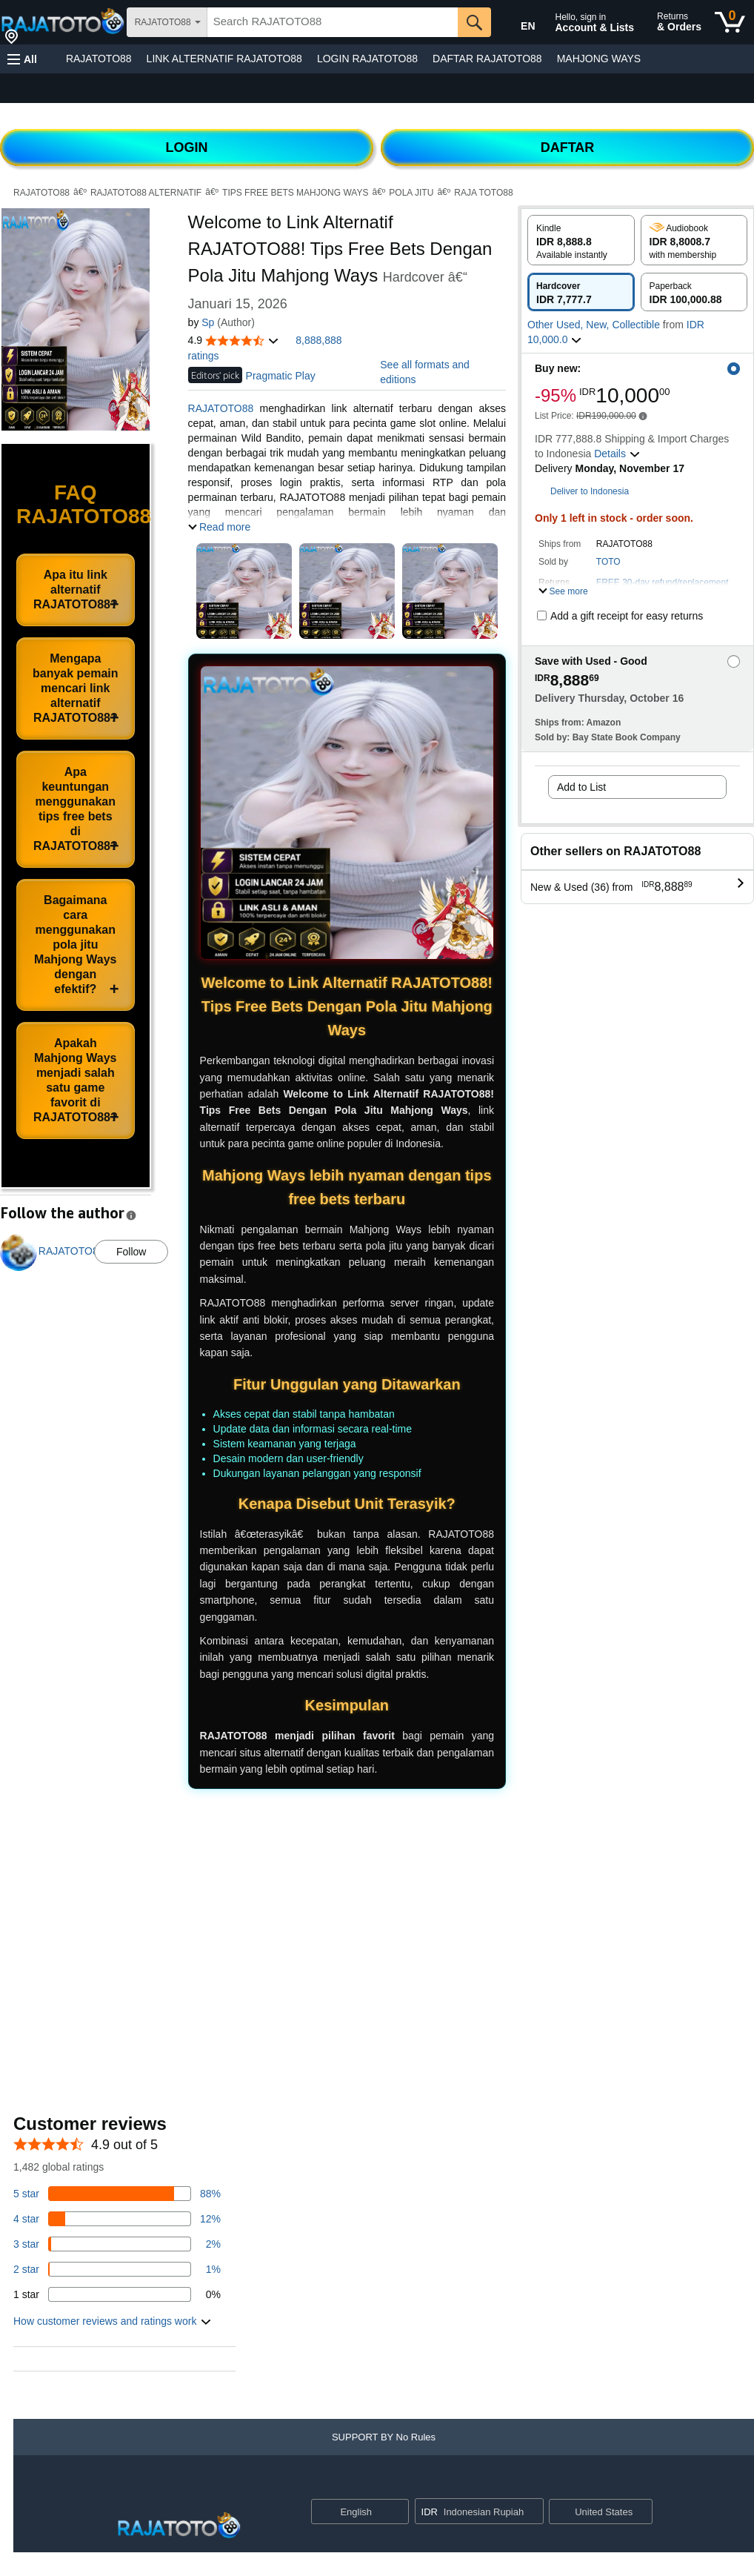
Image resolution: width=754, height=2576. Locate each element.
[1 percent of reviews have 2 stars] (117, 2269)
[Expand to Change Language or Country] (397, 2513)
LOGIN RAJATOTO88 (367, 58)
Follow (131, 1252)
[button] (22, 58)
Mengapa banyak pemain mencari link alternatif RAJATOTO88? (76, 688)
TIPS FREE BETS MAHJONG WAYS (295, 192)
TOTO (608, 562)
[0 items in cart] (730, 22)
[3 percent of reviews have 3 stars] (117, 2244)
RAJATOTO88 (99, 58)
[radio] (581, 240)
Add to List (581, 787)
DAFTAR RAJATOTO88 (487, 58)
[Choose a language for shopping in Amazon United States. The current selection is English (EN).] (518, 23)
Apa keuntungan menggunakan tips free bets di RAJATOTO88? (75, 809)
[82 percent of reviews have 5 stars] (117, 2193)
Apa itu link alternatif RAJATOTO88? (75, 589)
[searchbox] (332, 22)
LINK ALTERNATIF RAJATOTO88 (224, 58)
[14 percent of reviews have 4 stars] (117, 2218)
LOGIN (187, 147)
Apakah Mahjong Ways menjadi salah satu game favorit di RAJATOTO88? (75, 1080)
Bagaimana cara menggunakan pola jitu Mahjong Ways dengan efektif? (75, 944)
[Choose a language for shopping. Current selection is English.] (351, 2511)
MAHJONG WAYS (599, 58)
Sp (207, 322)
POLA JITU (411, 192)
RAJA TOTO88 (483, 192)
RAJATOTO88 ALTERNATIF (145, 192)
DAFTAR (568, 147)
